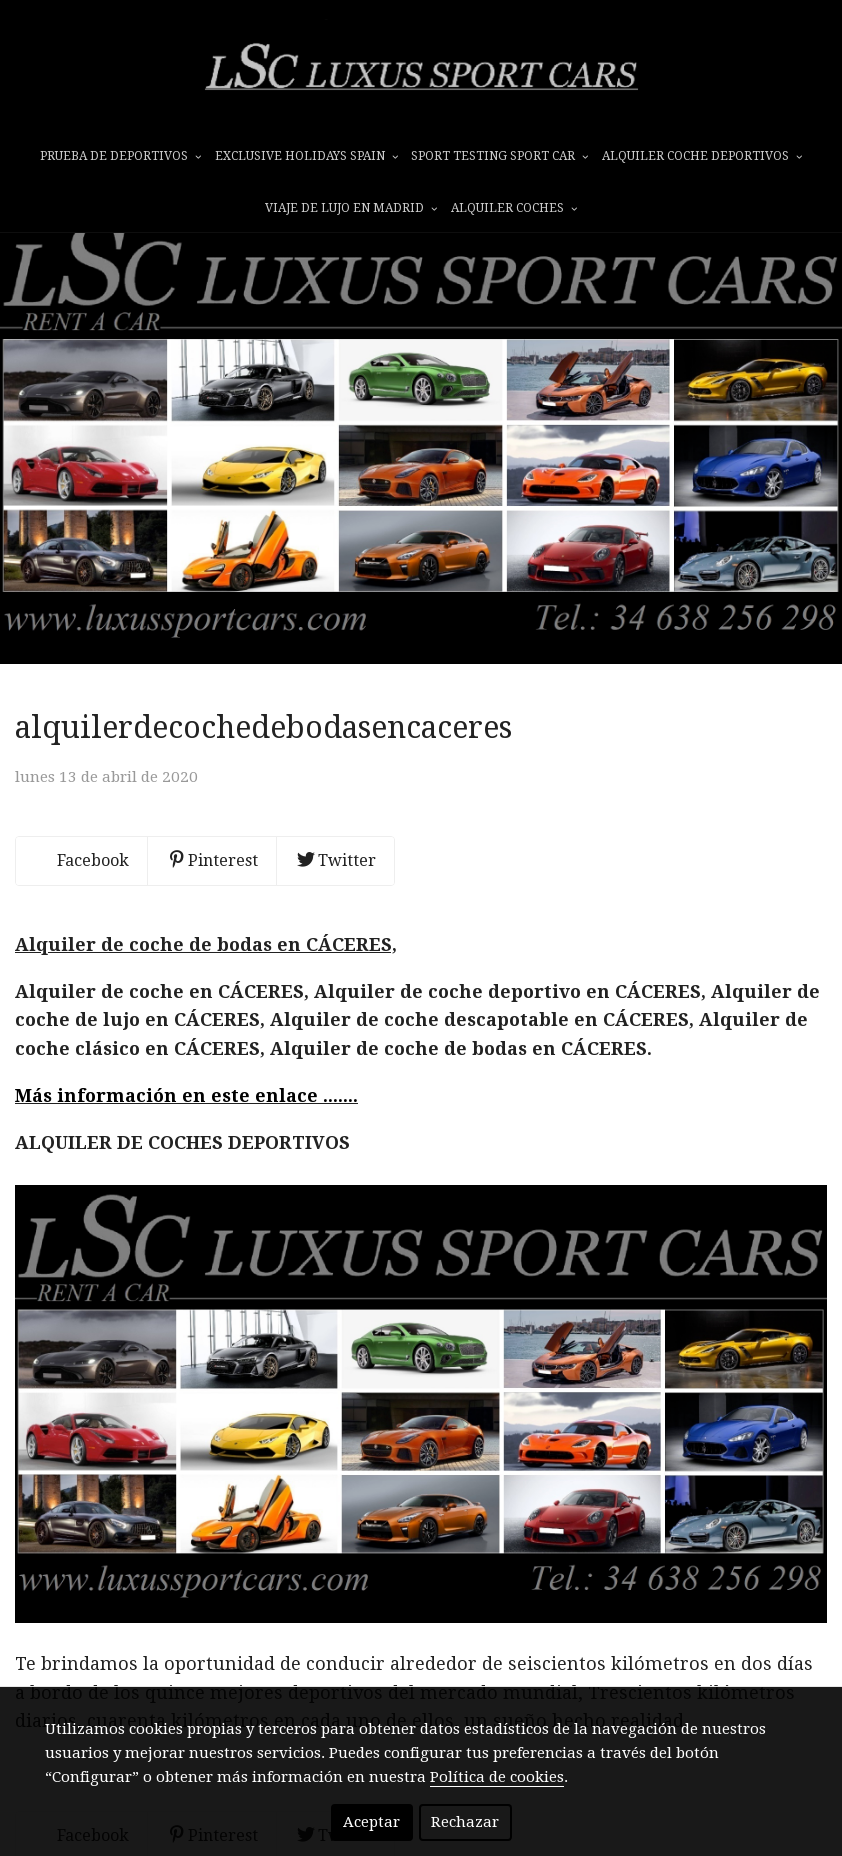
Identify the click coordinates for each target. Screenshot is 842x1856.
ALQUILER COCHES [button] (514, 209)
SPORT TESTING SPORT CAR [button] (499, 157)
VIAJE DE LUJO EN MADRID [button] (351, 209)
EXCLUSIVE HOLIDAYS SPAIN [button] (306, 157)
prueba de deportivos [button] (120, 157)
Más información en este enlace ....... (186, 1142)
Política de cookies (497, 1777)
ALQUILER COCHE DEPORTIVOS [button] (702, 157)
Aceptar (371, 1822)
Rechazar (465, 1822)
